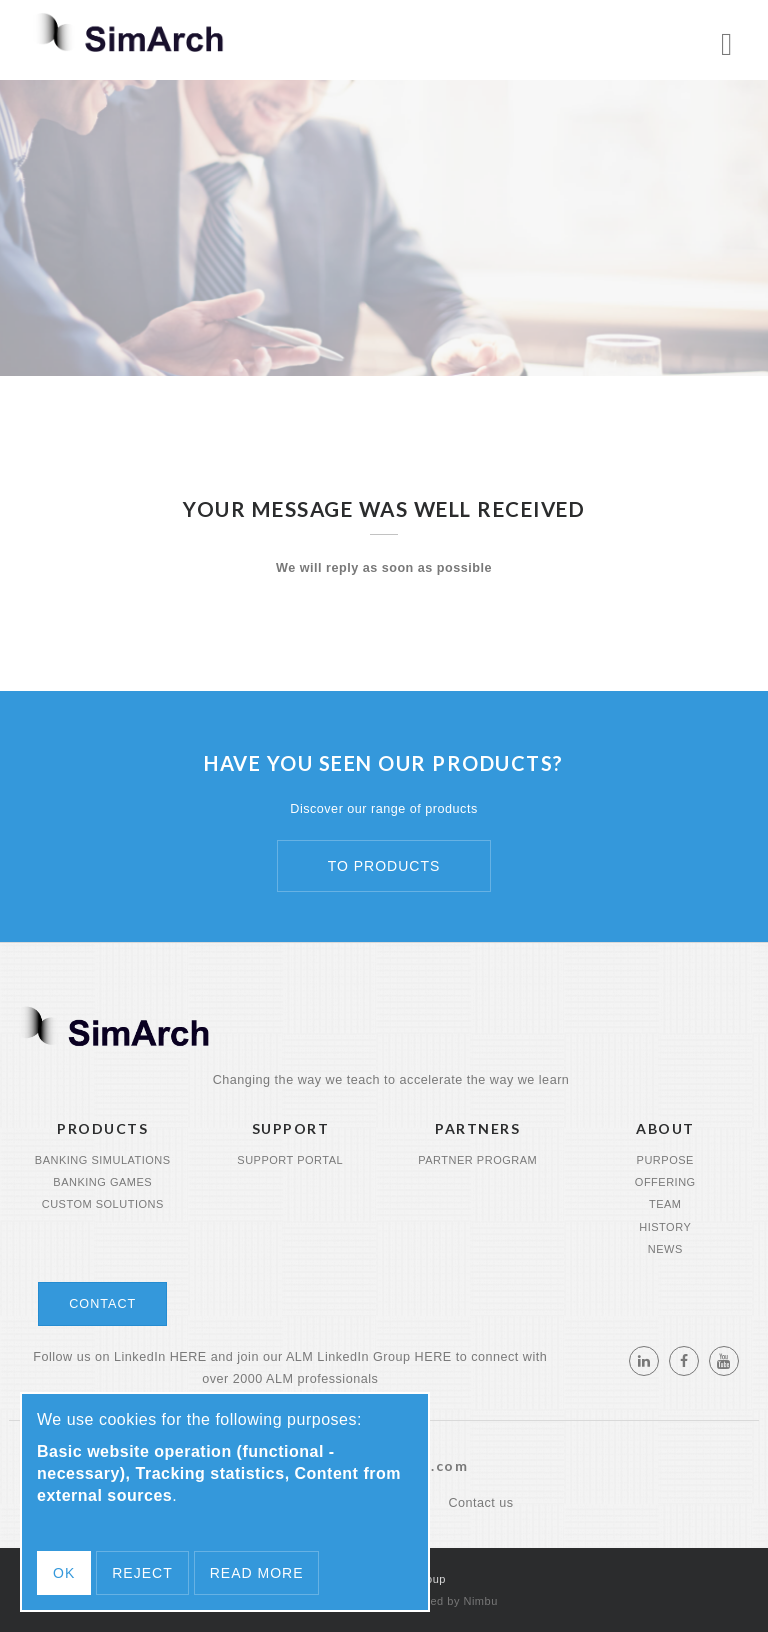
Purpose (665, 1160)
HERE (188, 1357)
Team (665, 1204)
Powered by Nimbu (447, 1601)
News (665, 1249)
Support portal (290, 1160)
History (665, 1227)
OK (64, 1573)
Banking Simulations (103, 1160)
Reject (142, 1573)
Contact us (480, 1503)
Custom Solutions (103, 1204)
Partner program (477, 1160)
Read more (257, 1573)
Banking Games (102, 1182)
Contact (102, 1304)
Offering (665, 1182)
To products (384, 866)
